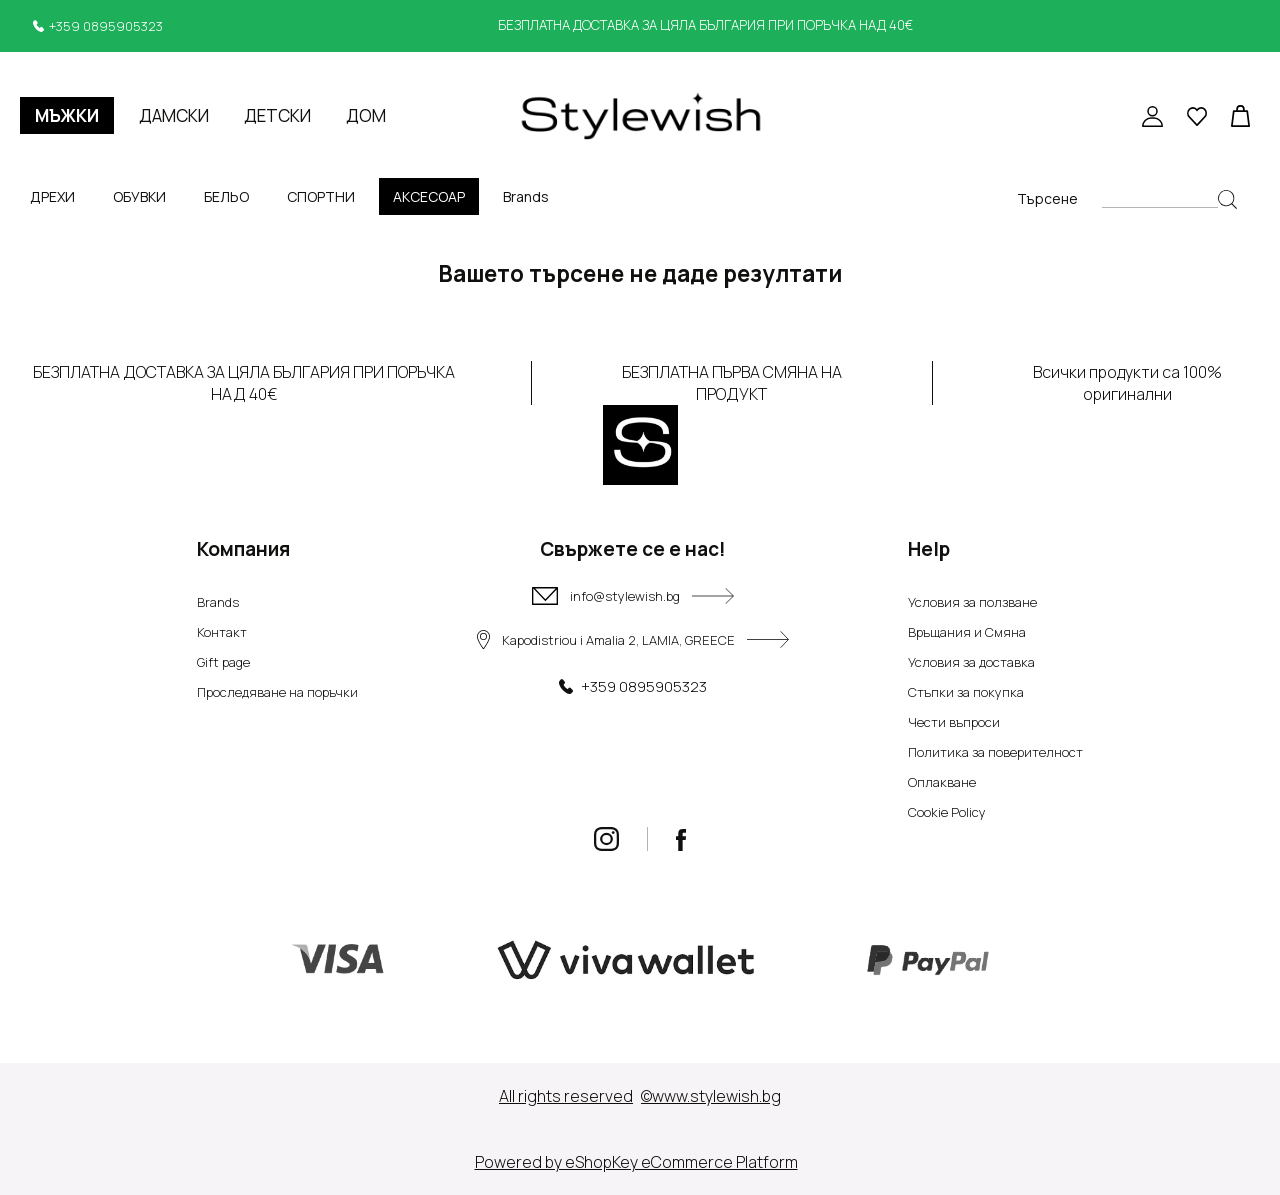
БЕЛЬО (226, 196)
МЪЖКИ (67, 115)
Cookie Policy (947, 812)
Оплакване (942, 782)
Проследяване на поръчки (277, 692)
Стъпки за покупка (966, 692)
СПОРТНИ (321, 196)
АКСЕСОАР (429, 196)
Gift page (223, 662)
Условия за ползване (972, 602)
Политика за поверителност (995, 752)
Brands (526, 196)
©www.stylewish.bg (711, 1096)
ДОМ (366, 115)
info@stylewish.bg (633, 596)
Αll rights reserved (566, 1096)
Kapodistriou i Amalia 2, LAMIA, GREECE (633, 639)
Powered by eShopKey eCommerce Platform (636, 1162)
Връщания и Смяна (967, 632)
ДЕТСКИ (277, 115)
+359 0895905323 (106, 26)
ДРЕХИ (52, 196)
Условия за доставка (971, 662)
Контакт (222, 632)
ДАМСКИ (174, 115)
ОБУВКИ (139, 196)
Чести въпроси (954, 722)
